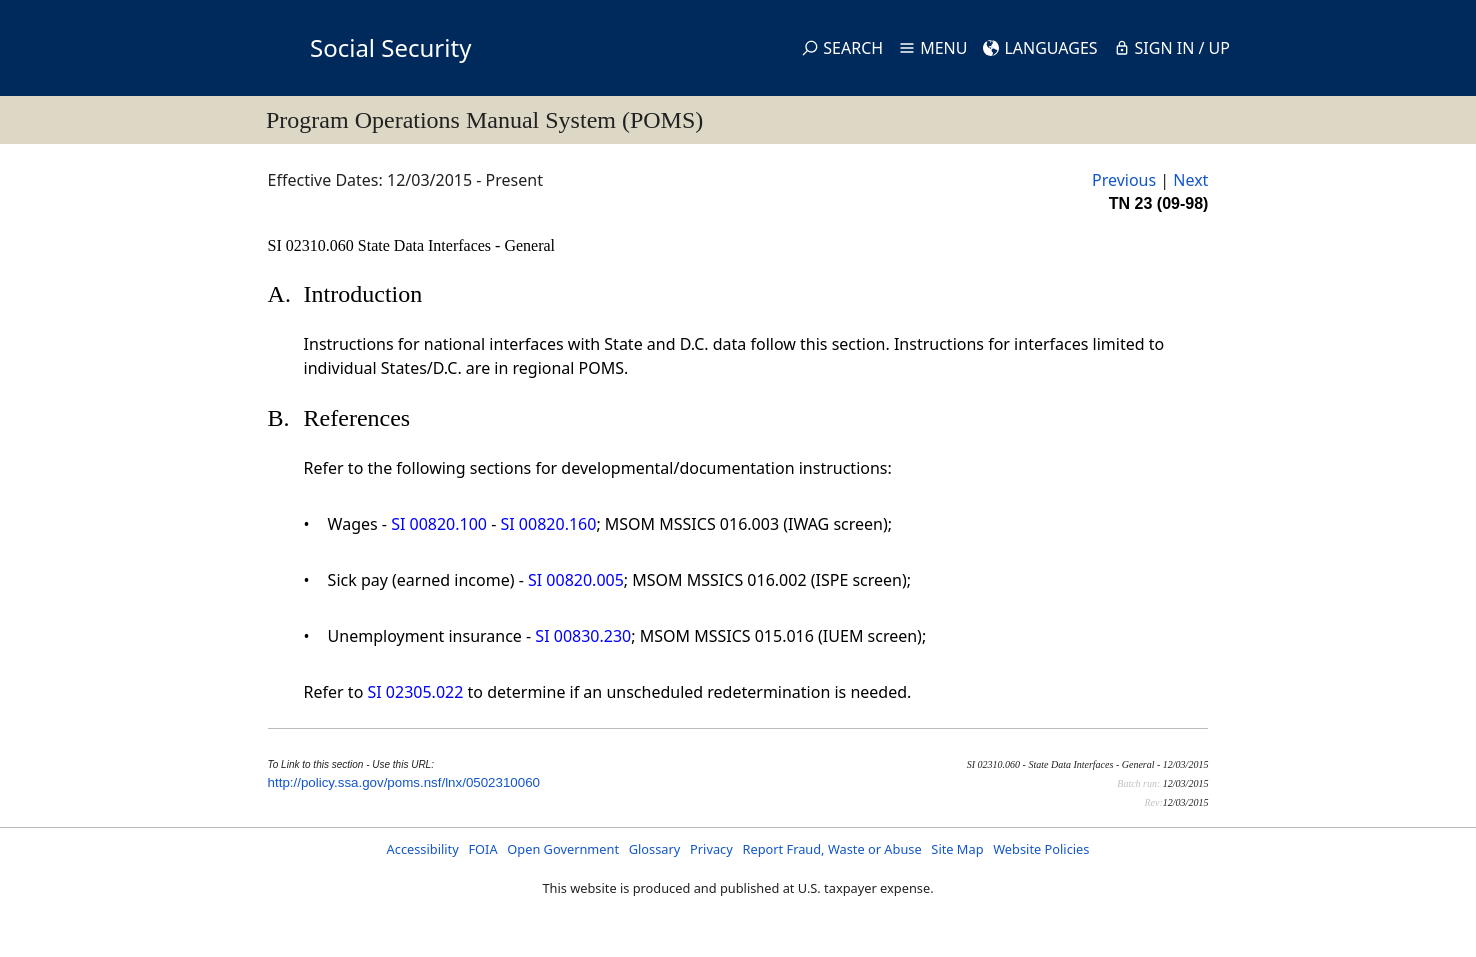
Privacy (711, 849)
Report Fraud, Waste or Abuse (831, 849)
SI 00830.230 (583, 636)
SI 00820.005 (576, 580)
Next (1190, 180)
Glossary (655, 849)
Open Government (563, 849)
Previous (1124, 180)
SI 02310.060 (313, 245)
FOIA (482, 849)
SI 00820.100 (439, 524)
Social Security (390, 47)
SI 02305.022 (415, 692)
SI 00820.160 (549, 524)
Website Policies (1041, 849)
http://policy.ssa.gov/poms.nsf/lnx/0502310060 (404, 782)
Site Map (957, 849)
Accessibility (423, 849)
